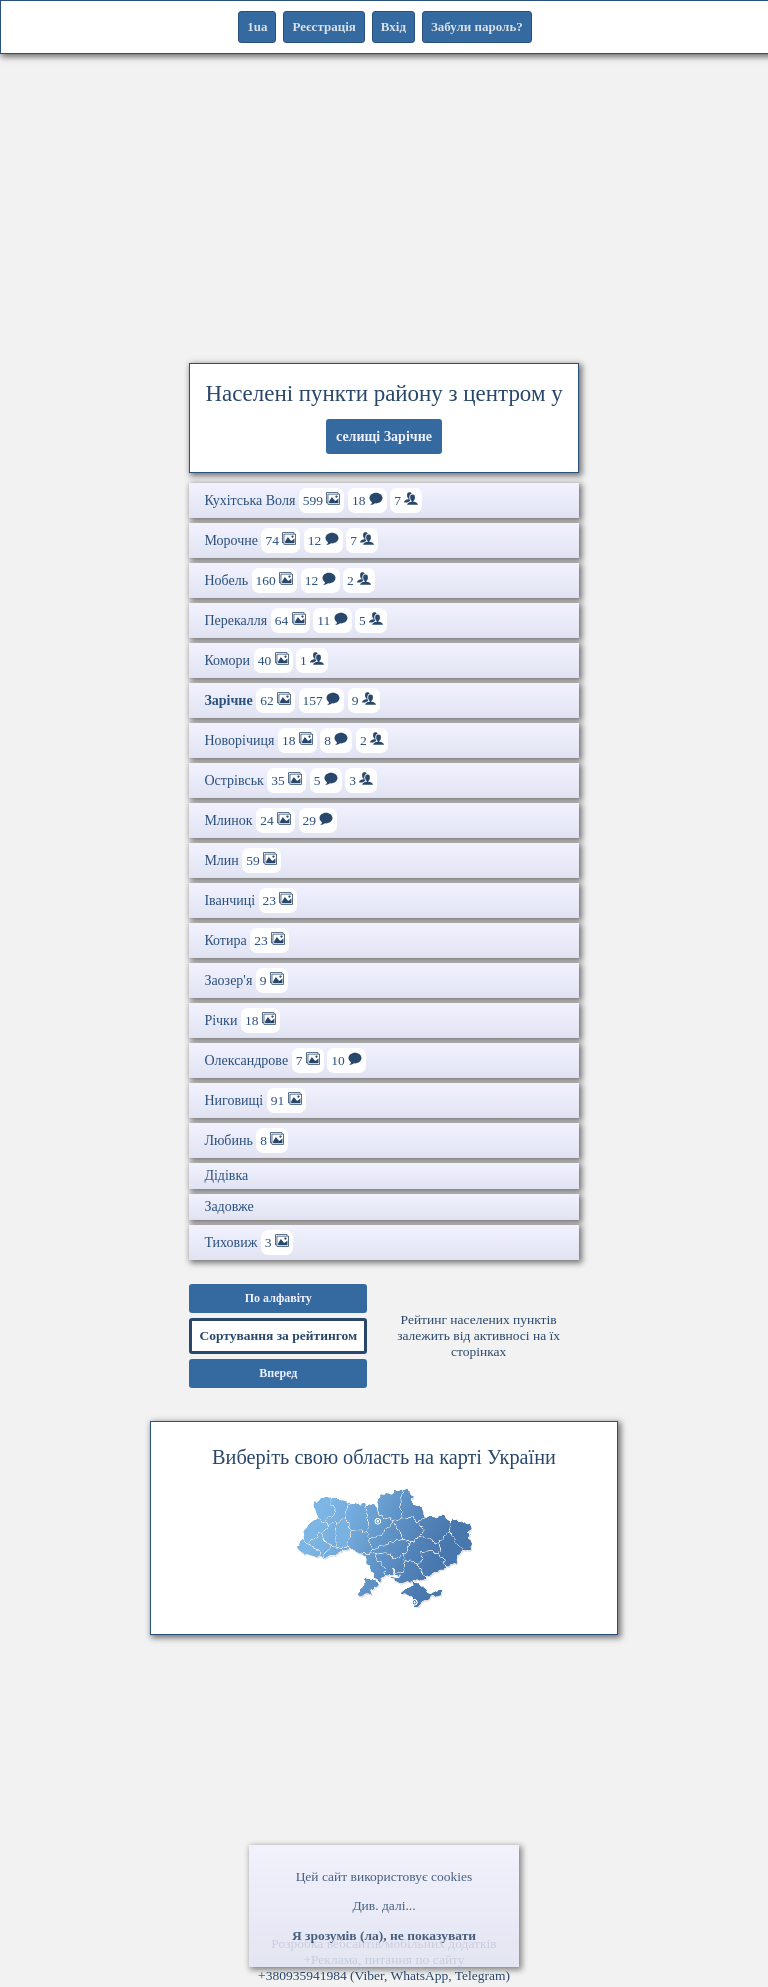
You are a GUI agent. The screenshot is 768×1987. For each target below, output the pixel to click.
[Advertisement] (384, 205)
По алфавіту (278, 1298)
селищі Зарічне (384, 436)
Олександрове (285, 1060)
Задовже (228, 1206)
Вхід (393, 26)
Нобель (289, 580)
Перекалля (295, 620)
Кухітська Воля (313, 500)
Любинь (246, 1140)
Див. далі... (383, 1905)
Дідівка (226, 1175)
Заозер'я (246, 980)
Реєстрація (323, 26)
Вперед (278, 1373)
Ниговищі (254, 1100)
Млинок (270, 820)
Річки (241, 1020)
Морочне (291, 540)
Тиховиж (248, 1242)
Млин (242, 860)
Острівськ (290, 780)
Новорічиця (296, 740)
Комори (266, 660)
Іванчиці (250, 900)
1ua (257, 26)
